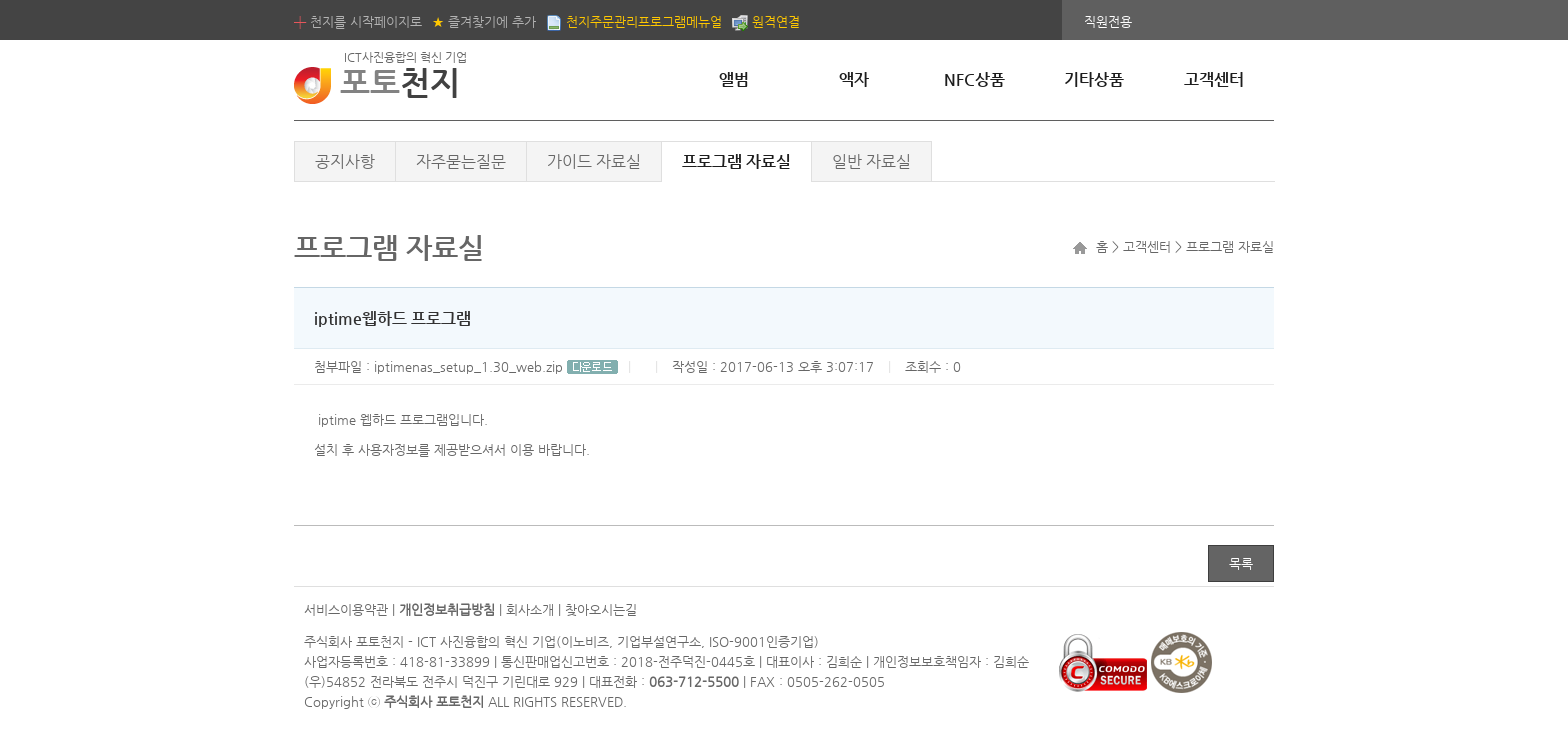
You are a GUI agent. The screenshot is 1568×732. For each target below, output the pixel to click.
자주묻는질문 (461, 161)
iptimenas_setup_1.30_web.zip (496, 366)
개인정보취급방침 (447, 609)
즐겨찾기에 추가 (484, 21)
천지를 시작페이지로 (358, 21)
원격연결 (766, 21)
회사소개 (530, 609)
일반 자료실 (871, 161)
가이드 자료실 (594, 161)
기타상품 (1094, 79)
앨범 (734, 79)
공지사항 (345, 161)
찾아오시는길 (601, 609)
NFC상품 (974, 79)
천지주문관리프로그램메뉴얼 (634, 21)
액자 (854, 79)
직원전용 (1108, 21)
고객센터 (1214, 79)
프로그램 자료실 (736, 161)
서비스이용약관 (346, 609)
